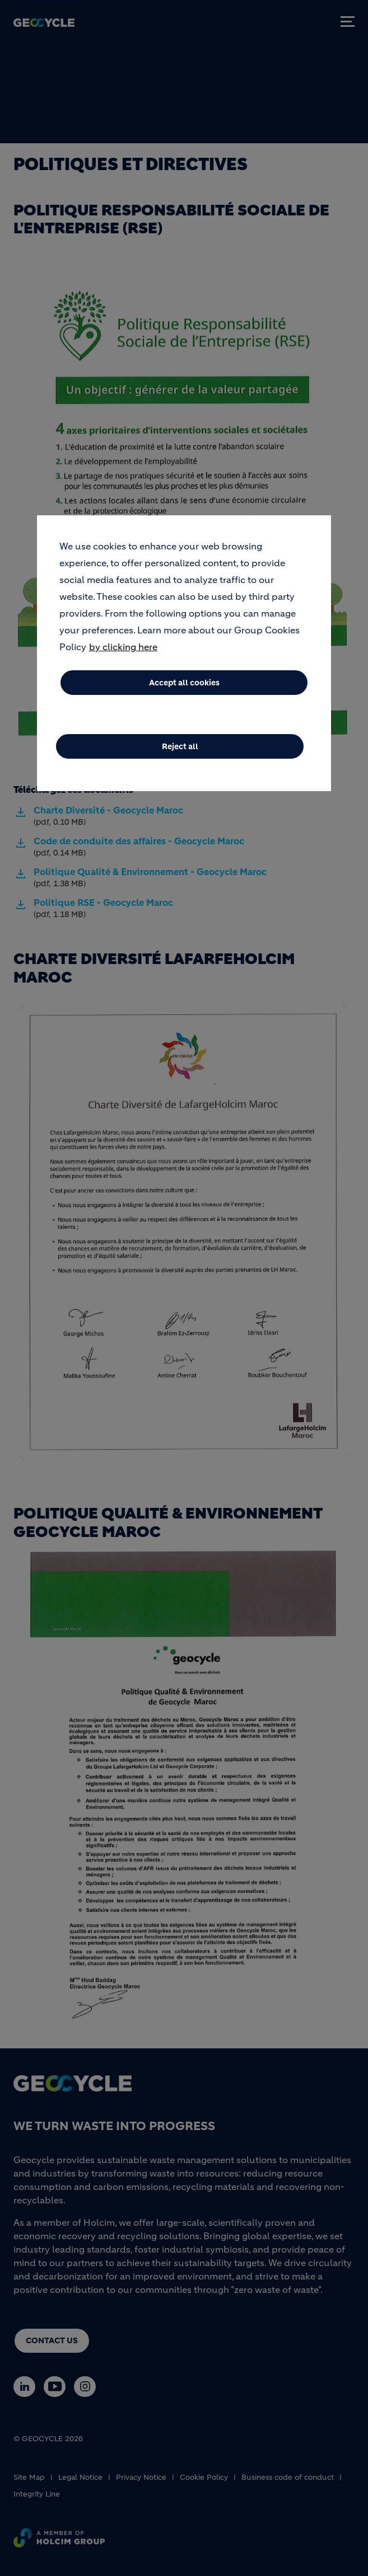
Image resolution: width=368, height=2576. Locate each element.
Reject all (180, 746)
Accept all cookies (184, 683)
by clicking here (123, 646)
